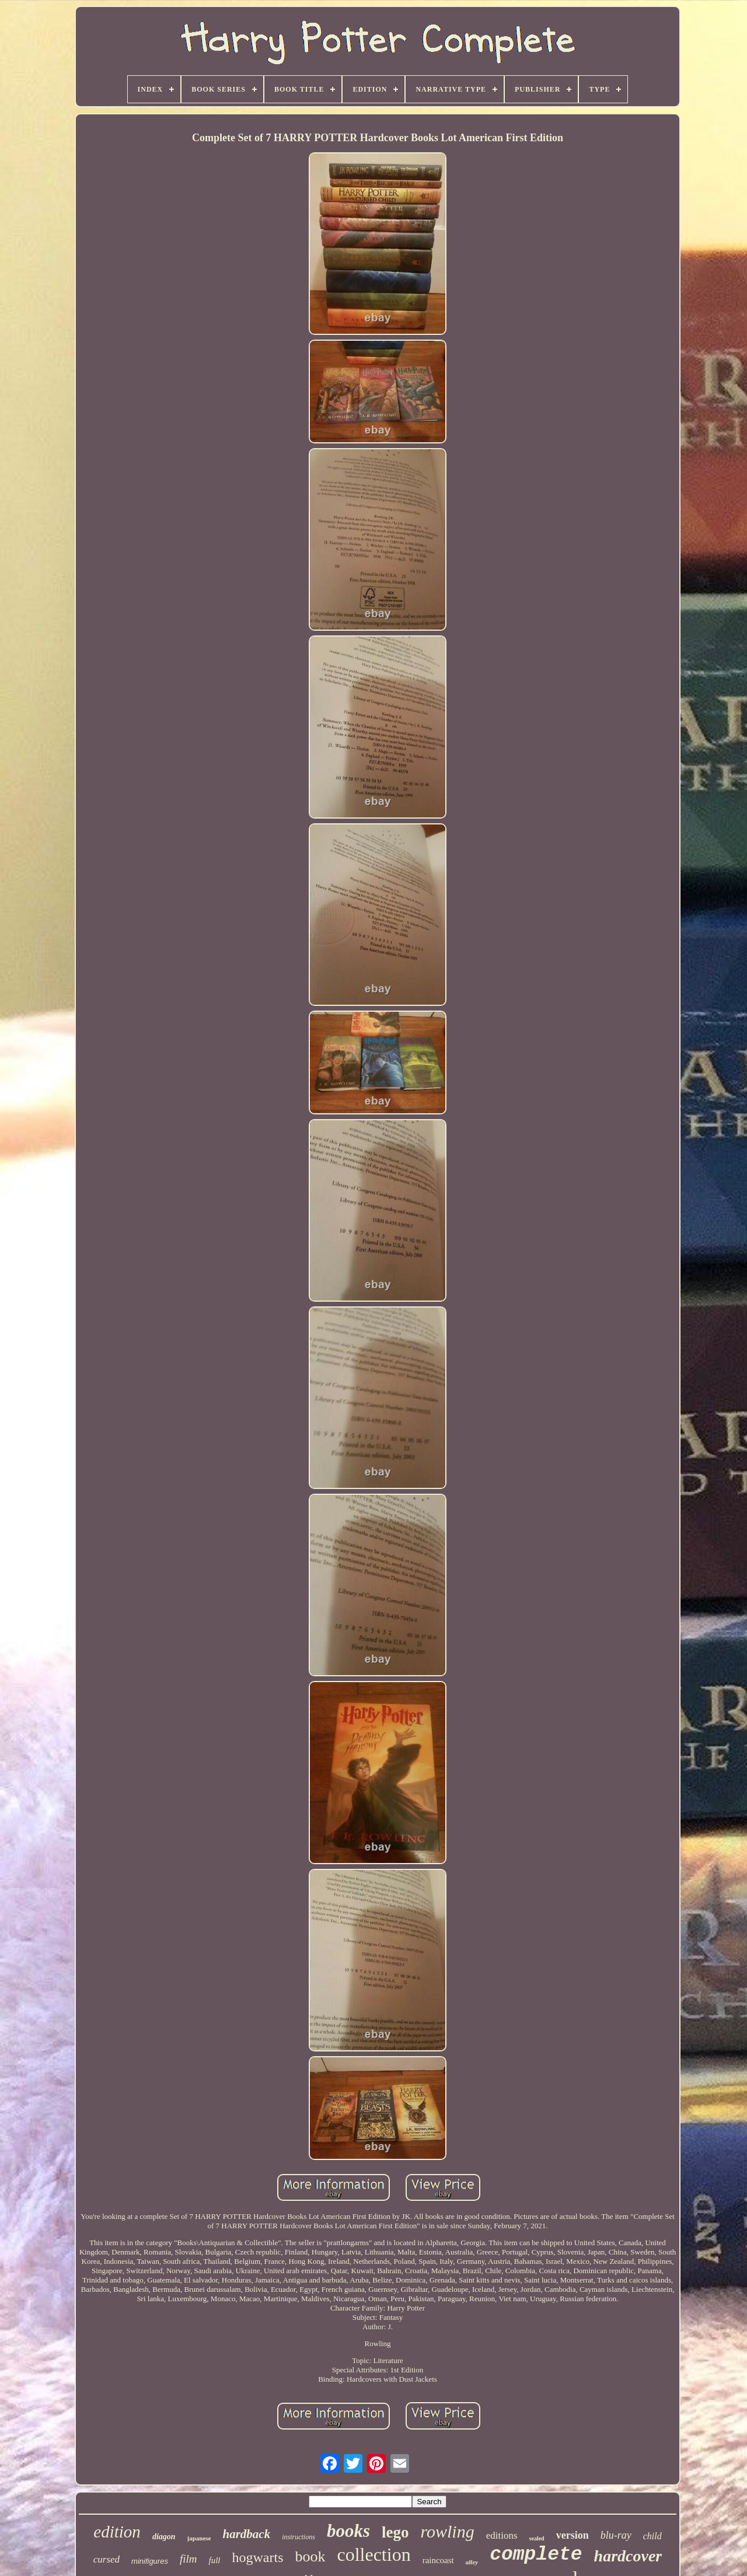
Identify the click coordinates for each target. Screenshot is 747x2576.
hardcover (628, 2556)
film (188, 2559)
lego (395, 2532)
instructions (298, 2537)
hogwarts (257, 2557)
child (652, 2536)
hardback (247, 2534)
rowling (447, 2531)
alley (472, 2561)
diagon (164, 2536)
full (214, 2560)
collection (373, 2554)
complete (536, 2554)
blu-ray (616, 2535)
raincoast (438, 2560)
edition (117, 2531)
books (348, 2531)
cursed (106, 2559)
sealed (536, 2538)
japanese (199, 2538)
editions (502, 2535)
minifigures (149, 2561)
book (310, 2556)
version (572, 2535)
